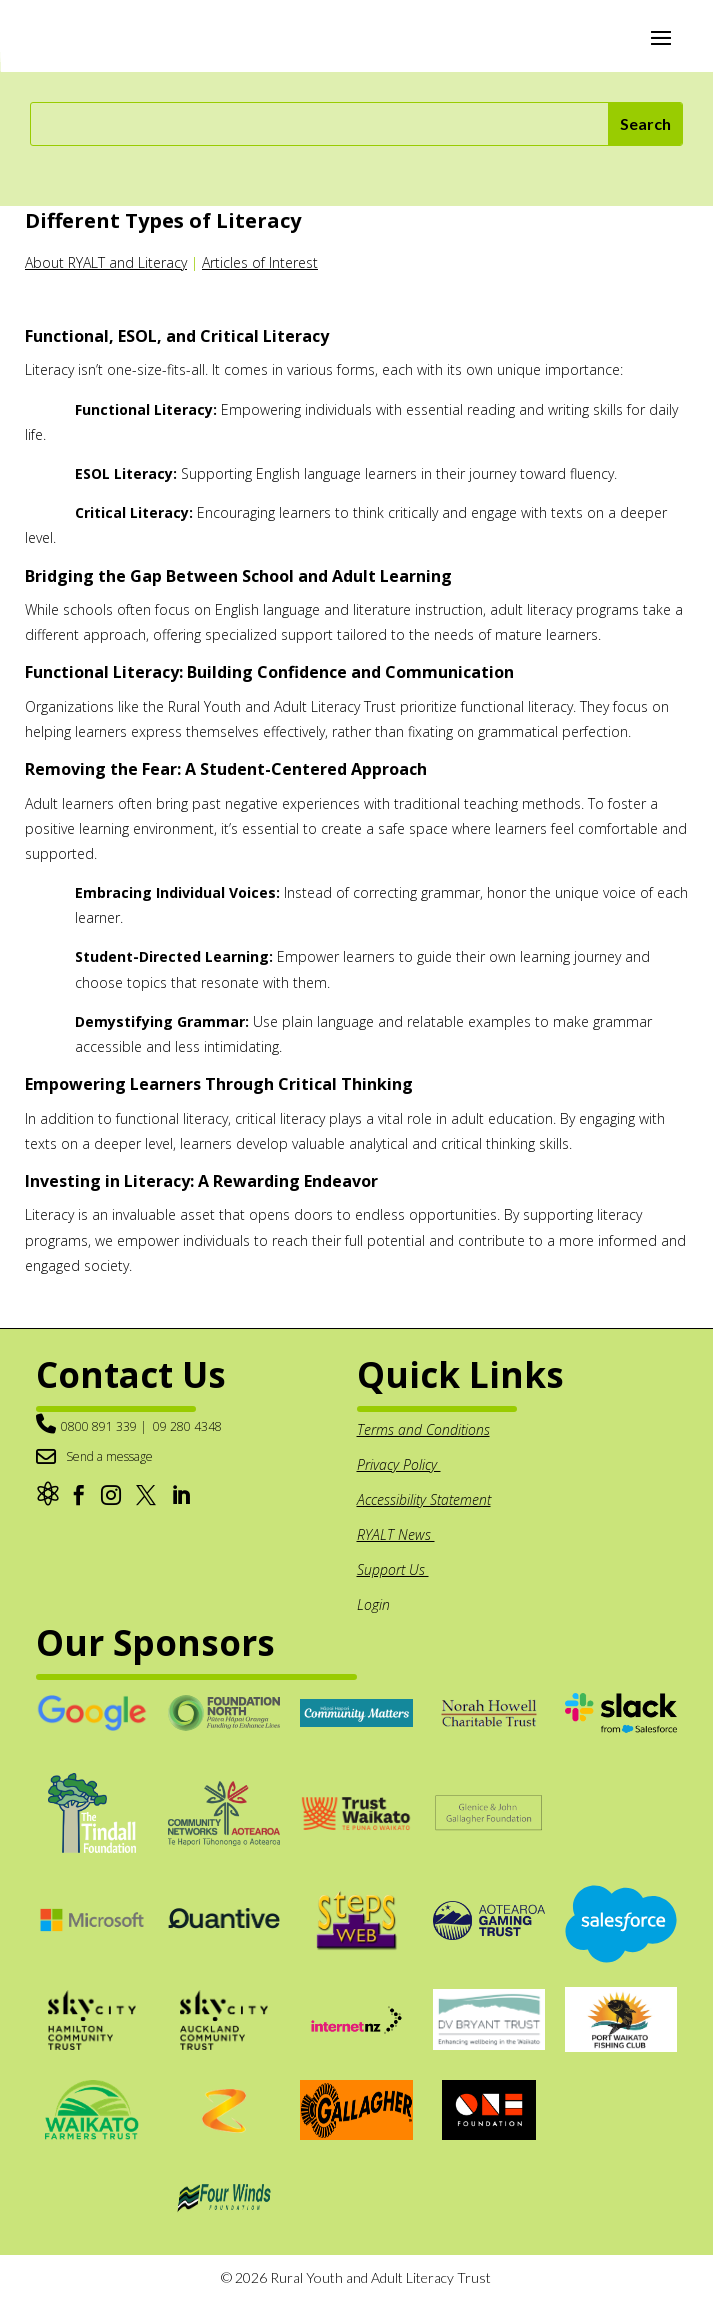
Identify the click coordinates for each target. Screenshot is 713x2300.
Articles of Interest (260, 262)
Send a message (109, 1456)
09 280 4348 (187, 1426)
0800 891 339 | (104, 1426)
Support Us (393, 1569)
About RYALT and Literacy (106, 262)
